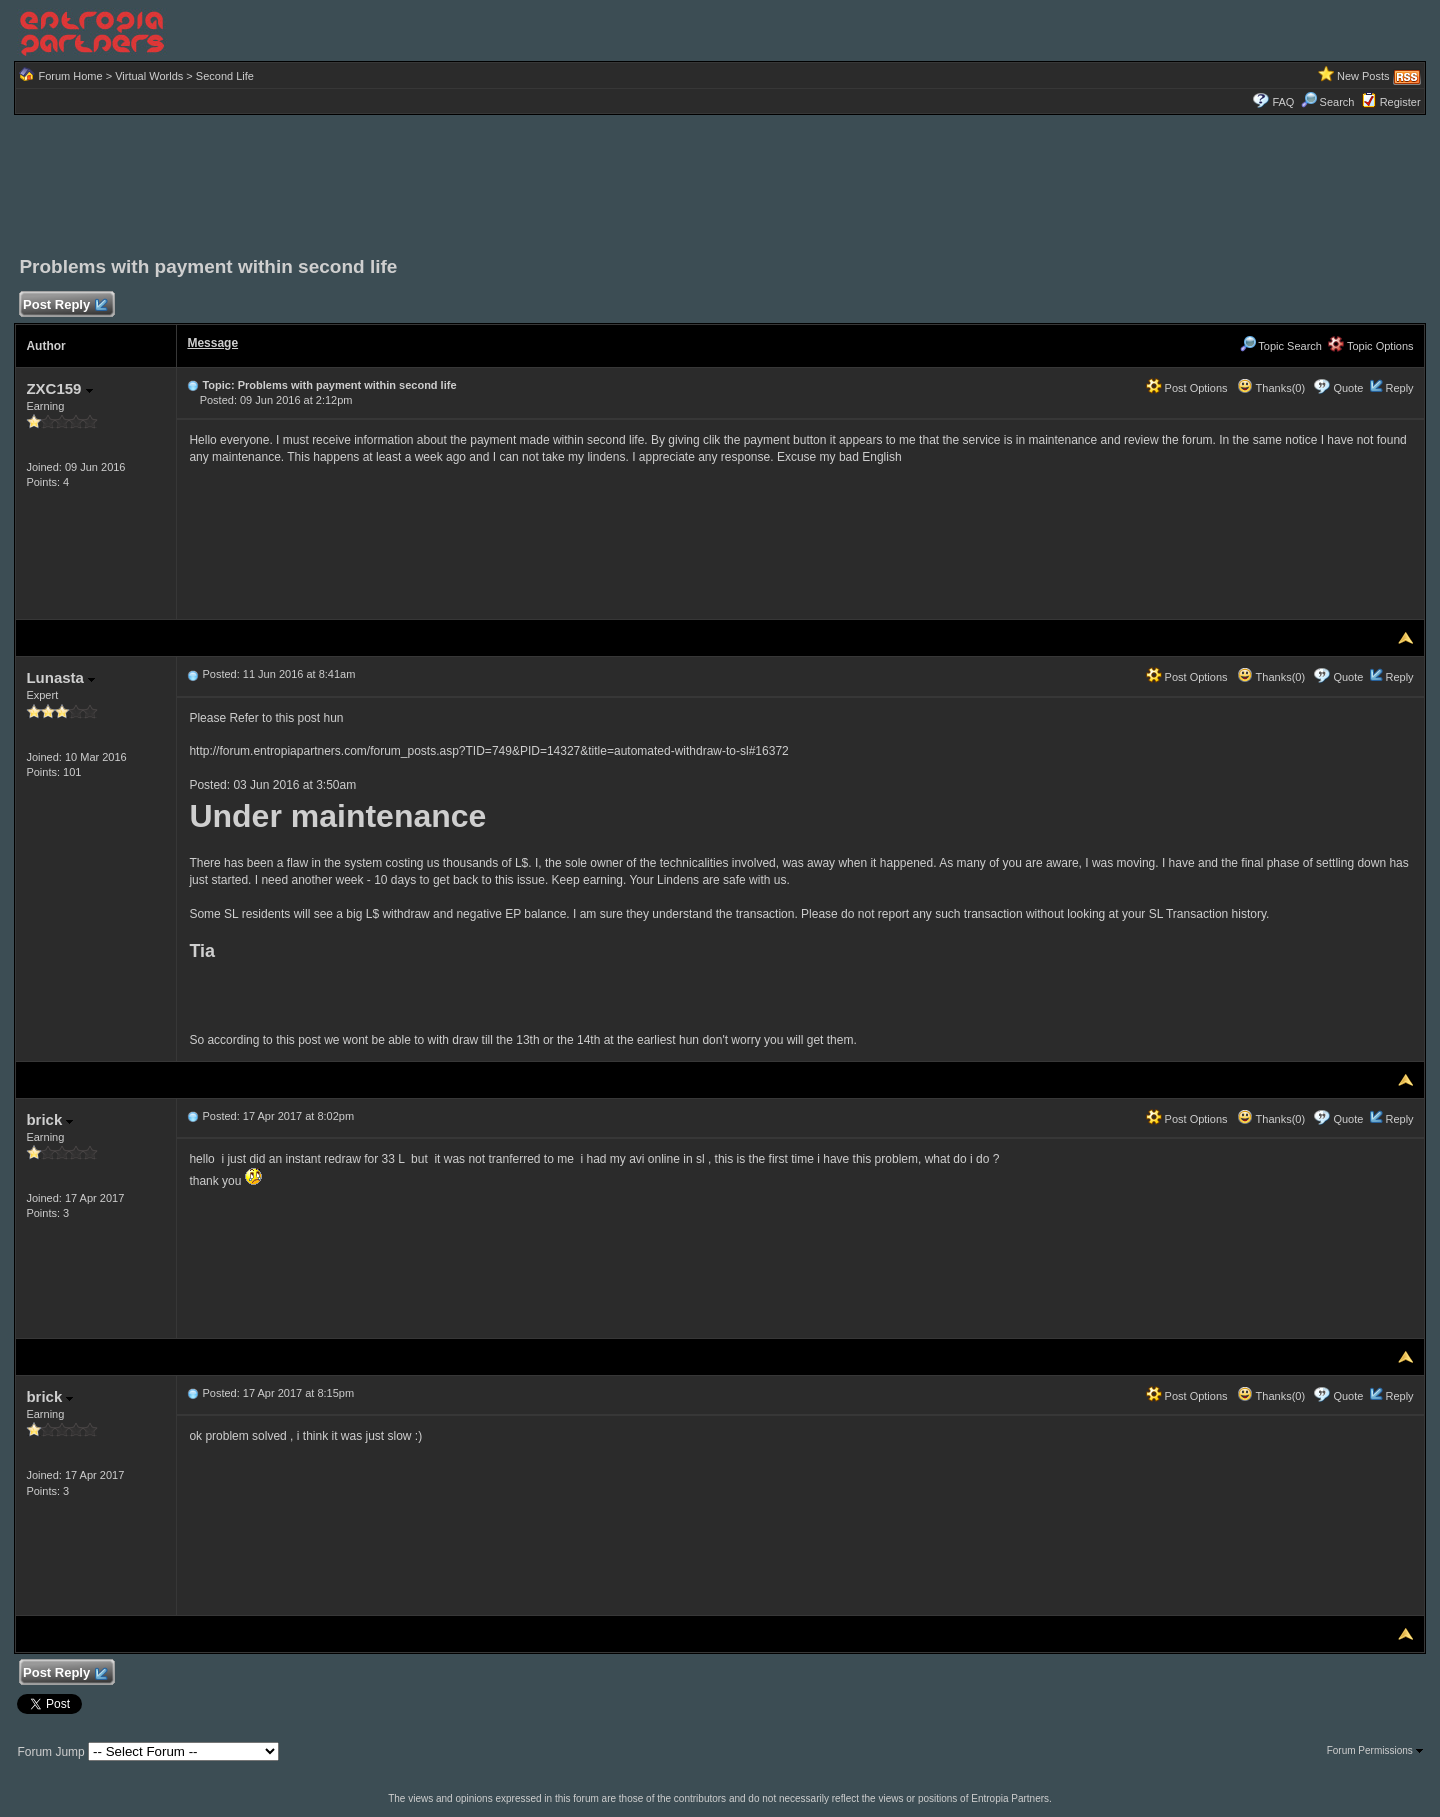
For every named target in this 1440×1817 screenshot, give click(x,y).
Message (212, 343)
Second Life (225, 76)
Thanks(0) (1271, 388)
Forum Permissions (1375, 1750)
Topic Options (1371, 346)
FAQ (1283, 102)
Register (1400, 102)
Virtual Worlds (149, 76)
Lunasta (60, 677)
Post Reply (64, 305)
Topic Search (1281, 346)
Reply (1399, 388)
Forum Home (70, 76)
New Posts (1363, 76)
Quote (1348, 388)
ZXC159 (59, 388)
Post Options (1187, 388)
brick (49, 1119)
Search (1328, 102)
